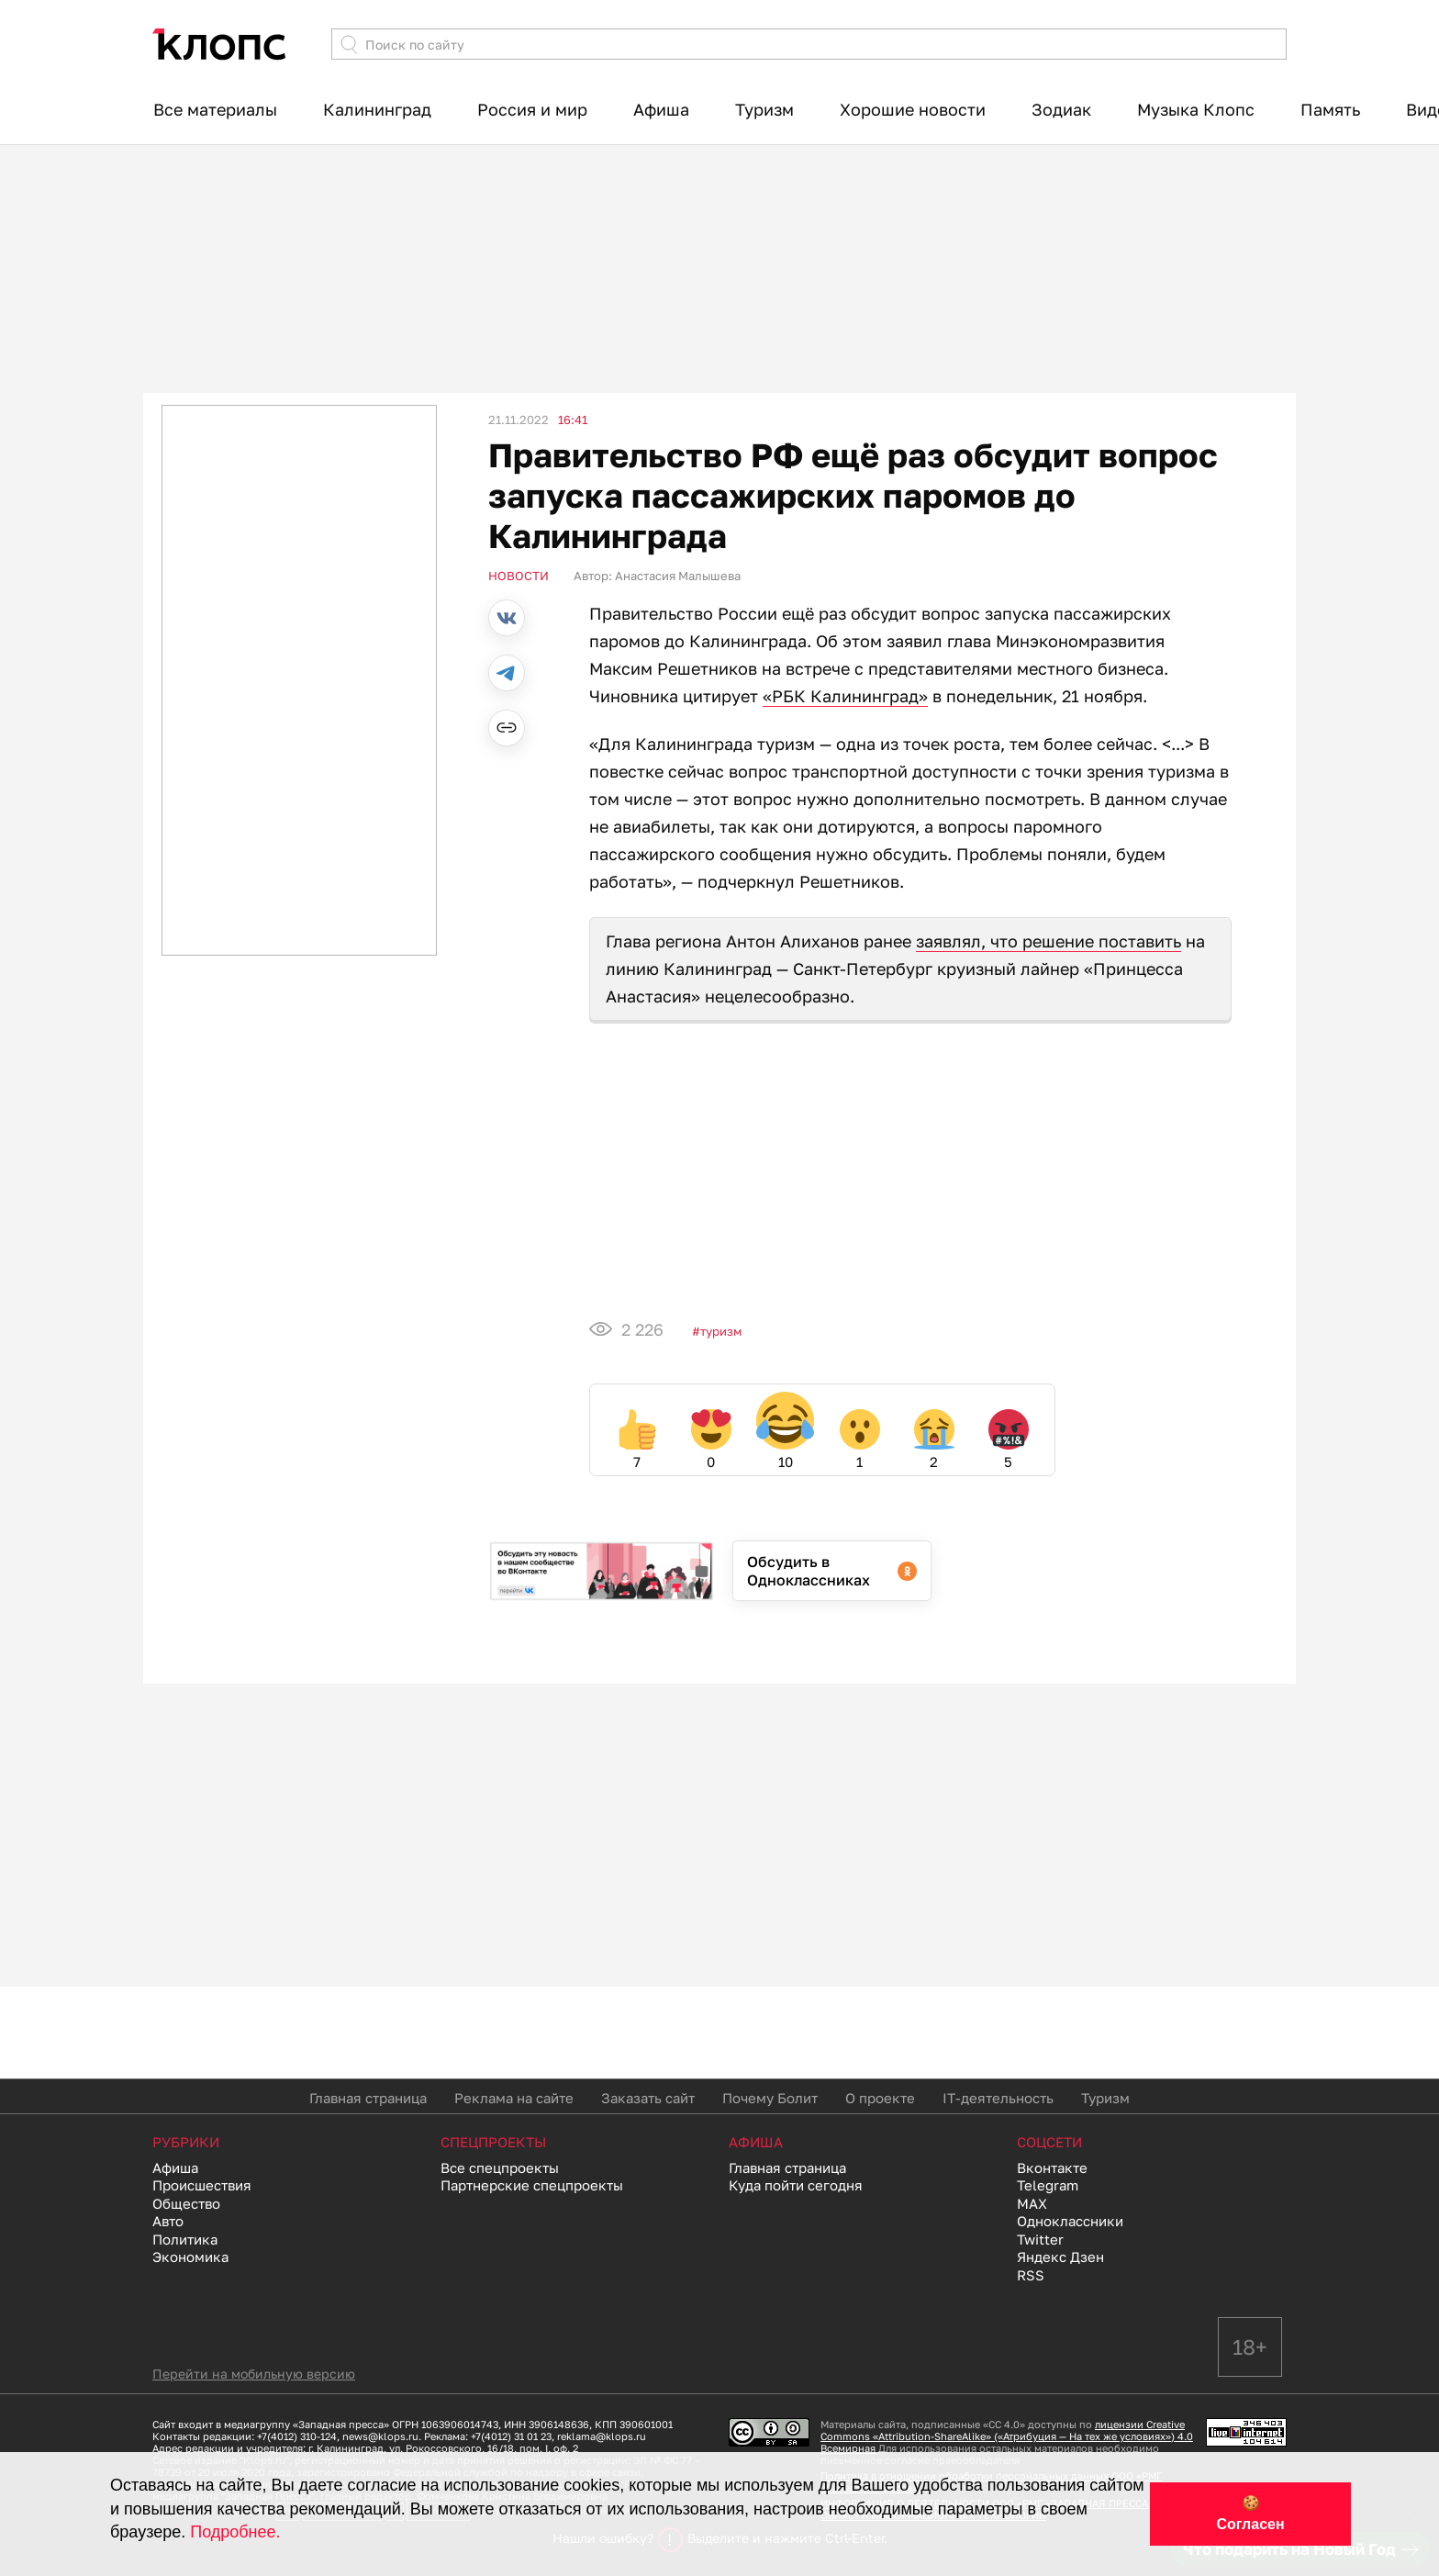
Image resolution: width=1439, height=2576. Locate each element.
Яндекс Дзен (1060, 2256)
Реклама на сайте (514, 2097)
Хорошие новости (913, 109)
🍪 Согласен (1250, 2513)
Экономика (190, 2256)
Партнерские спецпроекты (532, 2185)
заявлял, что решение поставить (1048, 941)
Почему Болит (770, 2097)
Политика (185, 2239)
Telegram (1047, 2185)
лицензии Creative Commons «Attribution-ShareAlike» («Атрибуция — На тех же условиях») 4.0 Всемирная (1006, 2436)
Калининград (377, 109)
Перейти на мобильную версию (253, 2373)
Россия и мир (532, 109)
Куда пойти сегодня (796, 2185)
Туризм (764, 109)
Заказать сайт (648, 2097)
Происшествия (201, 2185)
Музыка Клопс (1196, 109)
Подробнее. (235, 2532)
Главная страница (368, 2097)
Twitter (1040, 2239)
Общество (186, 2203)
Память (1330, 109)
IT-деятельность (998, 2097)
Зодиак (1061, 109)
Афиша (661, 109)
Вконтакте (1052, 2167)
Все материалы (215, 109)
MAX (1032, 2203)
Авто (168, 2220)
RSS (1030, 2275)
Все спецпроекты (500, 2167)
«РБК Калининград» (845, 696)
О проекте (880, 2097)
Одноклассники (1070, 2220)
